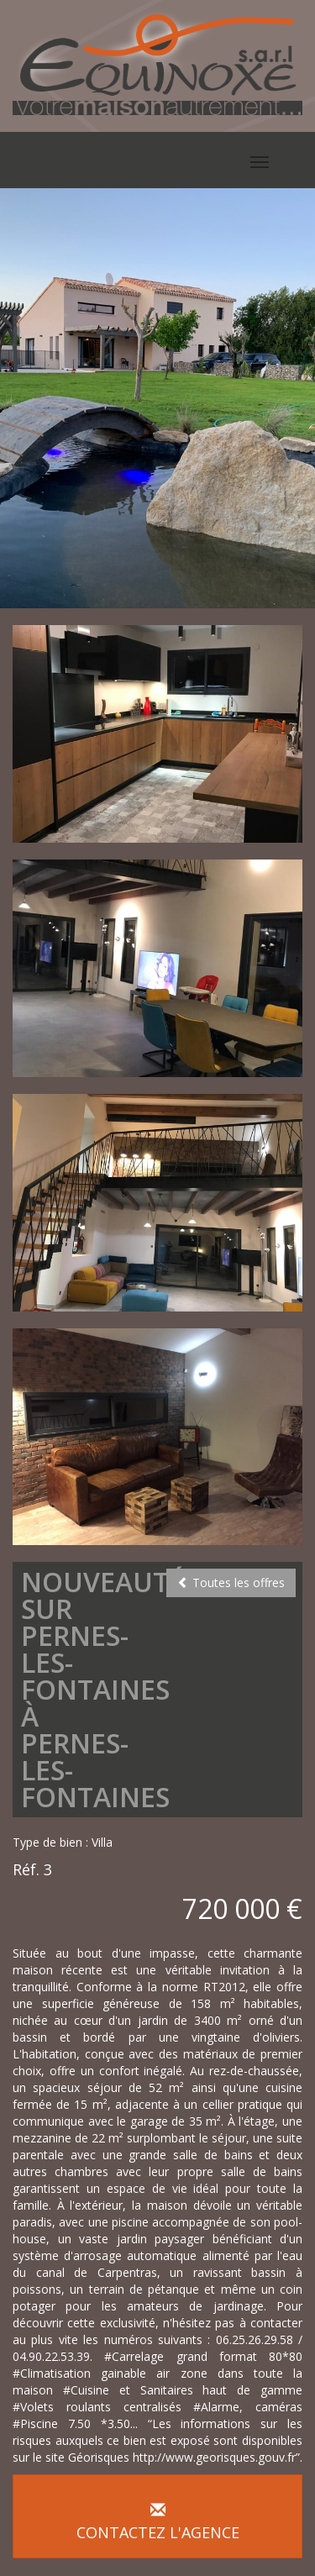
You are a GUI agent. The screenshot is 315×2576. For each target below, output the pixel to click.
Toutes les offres (231, 1582)
